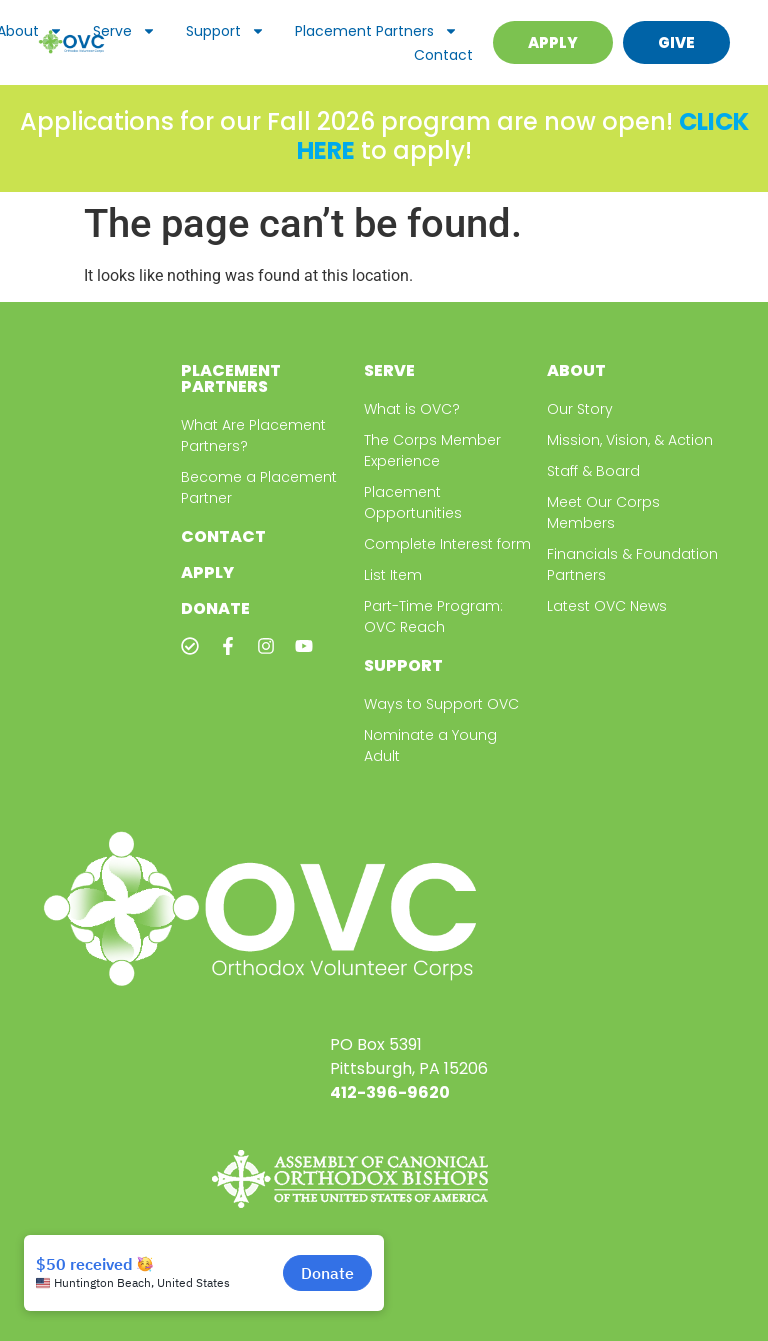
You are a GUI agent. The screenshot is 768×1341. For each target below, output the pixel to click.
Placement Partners (376, 31)
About (576, 370)
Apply (207, 572)
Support (225, 31)
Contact (443, 55)
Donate (215, 608)
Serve (124, 31)
